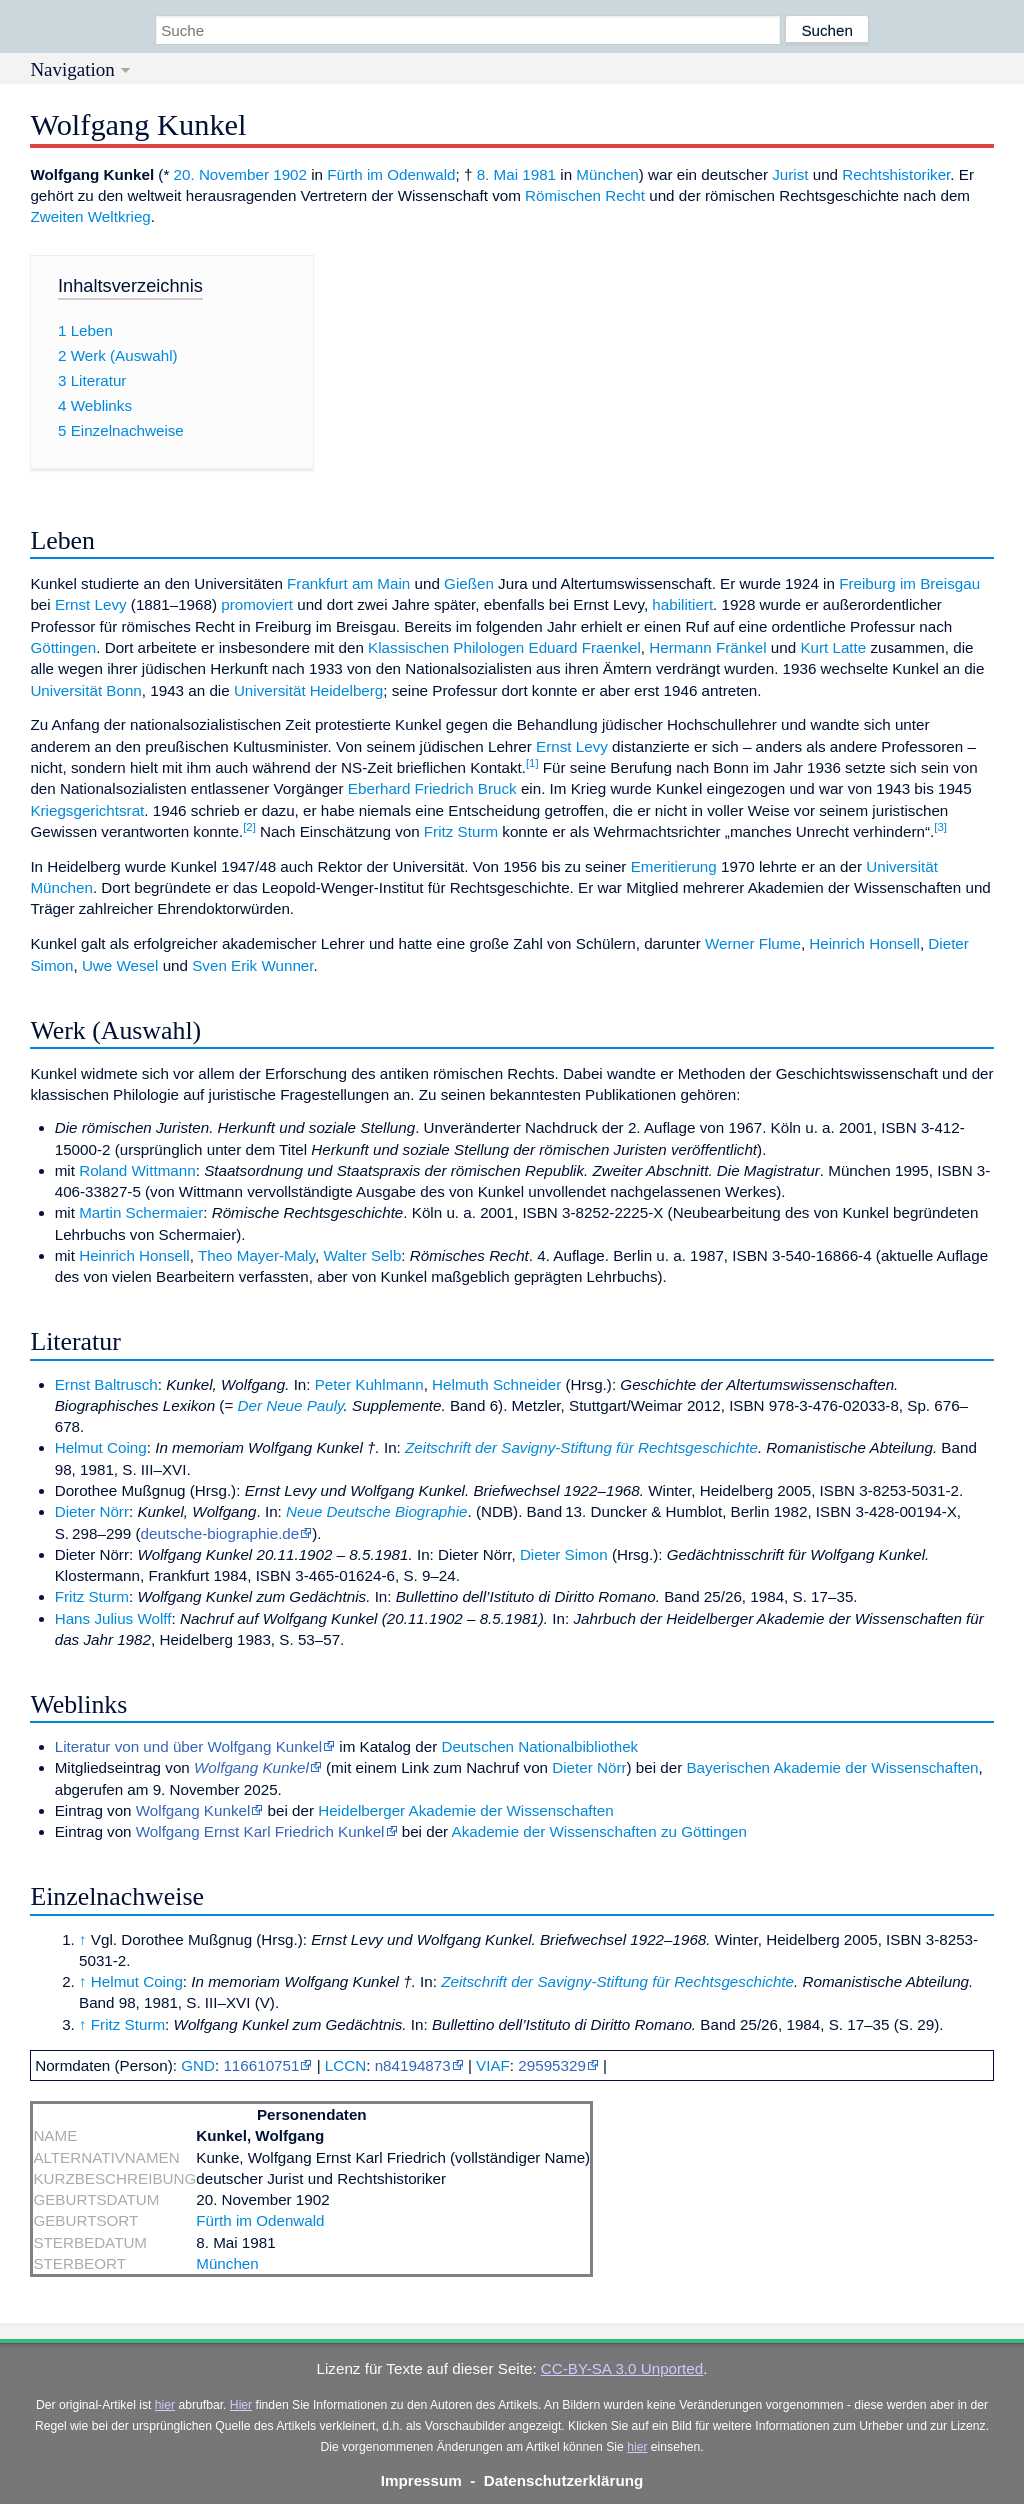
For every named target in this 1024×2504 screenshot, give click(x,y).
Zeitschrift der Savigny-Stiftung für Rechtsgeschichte (581, 1447)
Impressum (421, 2480)
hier (165, 2405)
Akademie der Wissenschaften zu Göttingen (599, 1831)
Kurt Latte (833, 647)
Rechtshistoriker (896, 174)
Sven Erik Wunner (252, 965)
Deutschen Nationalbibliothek (539, 1746)
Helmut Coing (101, 1447)
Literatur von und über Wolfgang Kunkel (188, 1746)
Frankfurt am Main (348, 583)
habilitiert (682, 604)
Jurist (790, 174)
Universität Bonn (85, 690)
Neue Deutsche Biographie (377, 1511)
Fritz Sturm (461, 831)
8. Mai (497, 174)
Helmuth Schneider (496, 1384)
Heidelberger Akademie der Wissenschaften (465, 1810)
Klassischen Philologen (446, 647)
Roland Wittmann (137, 1170)
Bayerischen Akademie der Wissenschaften (832, 1767)
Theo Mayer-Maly (256, 1255)
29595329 (552, 2065)
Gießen (469, 583)
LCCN (345, 2065)
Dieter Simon (564, 1554)
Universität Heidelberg (308, 690)
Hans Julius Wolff (113, 1618)
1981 (539, 174)
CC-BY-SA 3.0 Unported (622, 2368)
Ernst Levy (91, 604)
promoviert (257, 604)
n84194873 (413, 2065)
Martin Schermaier (141, 1212)
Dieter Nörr (92, 1511)
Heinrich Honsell (864, 943)
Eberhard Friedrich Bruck (432, 788)
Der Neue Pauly (291, 1405)
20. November (221, 174)
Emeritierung (674, 866)
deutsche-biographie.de (220, 1533)
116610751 (261, 2065)
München (607, 174)
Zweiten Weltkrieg (90, 216)
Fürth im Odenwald (391, 174)
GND (198, 2065)
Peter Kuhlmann (369, 1384)
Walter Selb (362, 1255)
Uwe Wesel (120, 965)
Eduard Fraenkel (585, 647)
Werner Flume (753, 943)
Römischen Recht (585, 195)
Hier (241, 2405)
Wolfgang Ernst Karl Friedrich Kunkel (260, 1831)
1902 (290, 174)
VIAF (493, 2065)
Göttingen (63, 647)
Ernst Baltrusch (106, 1384)
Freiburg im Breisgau (909, 583)
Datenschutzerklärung (564, 2480)
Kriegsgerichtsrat (87, 810)
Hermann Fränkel (707, 647)
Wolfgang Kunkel (251, 1767)
